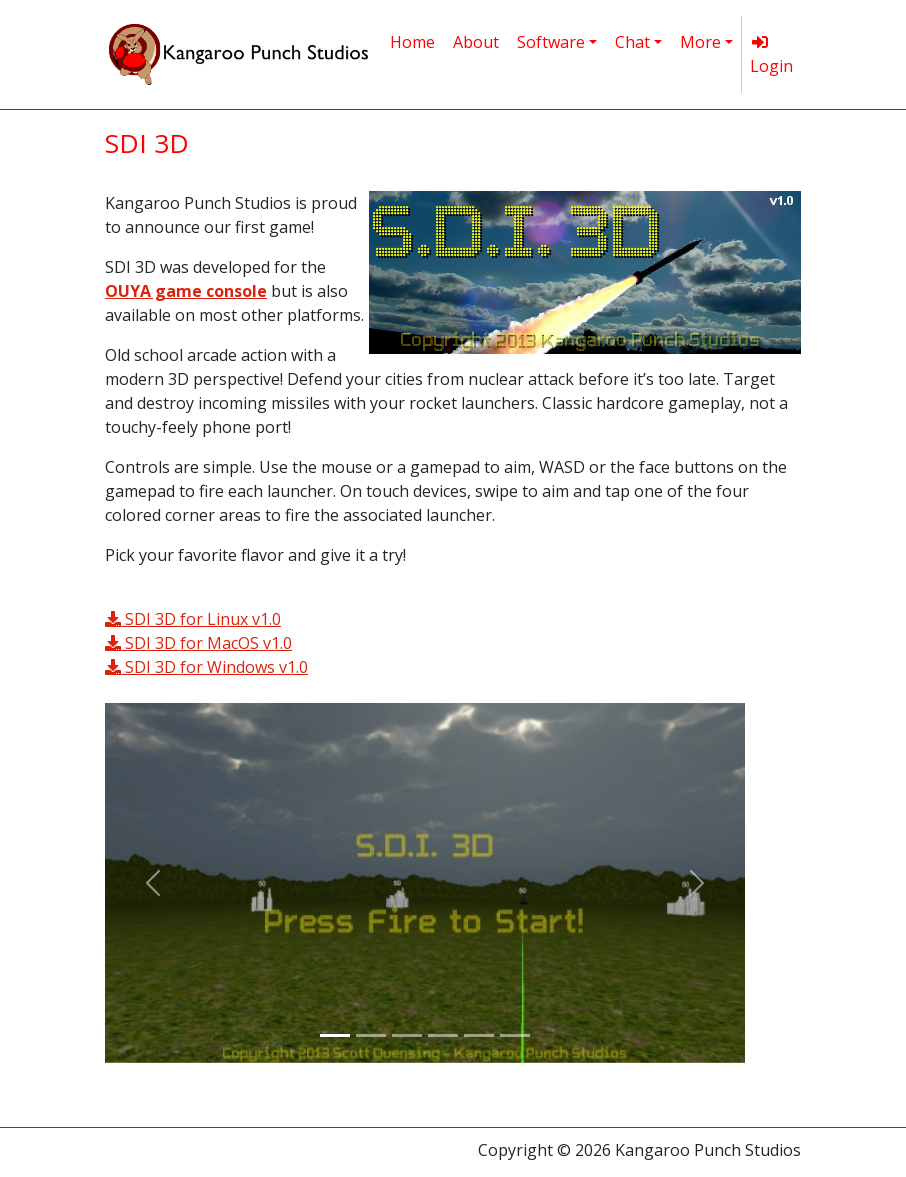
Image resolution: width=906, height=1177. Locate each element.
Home (412, 42)
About (476, 42)
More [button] (700, 42)
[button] (153, 883)
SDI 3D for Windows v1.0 (206, 667)
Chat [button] (632, 42)
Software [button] (551, 42)
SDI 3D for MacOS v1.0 (198, 643)
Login (771, 55)
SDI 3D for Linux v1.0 (193, 619)
